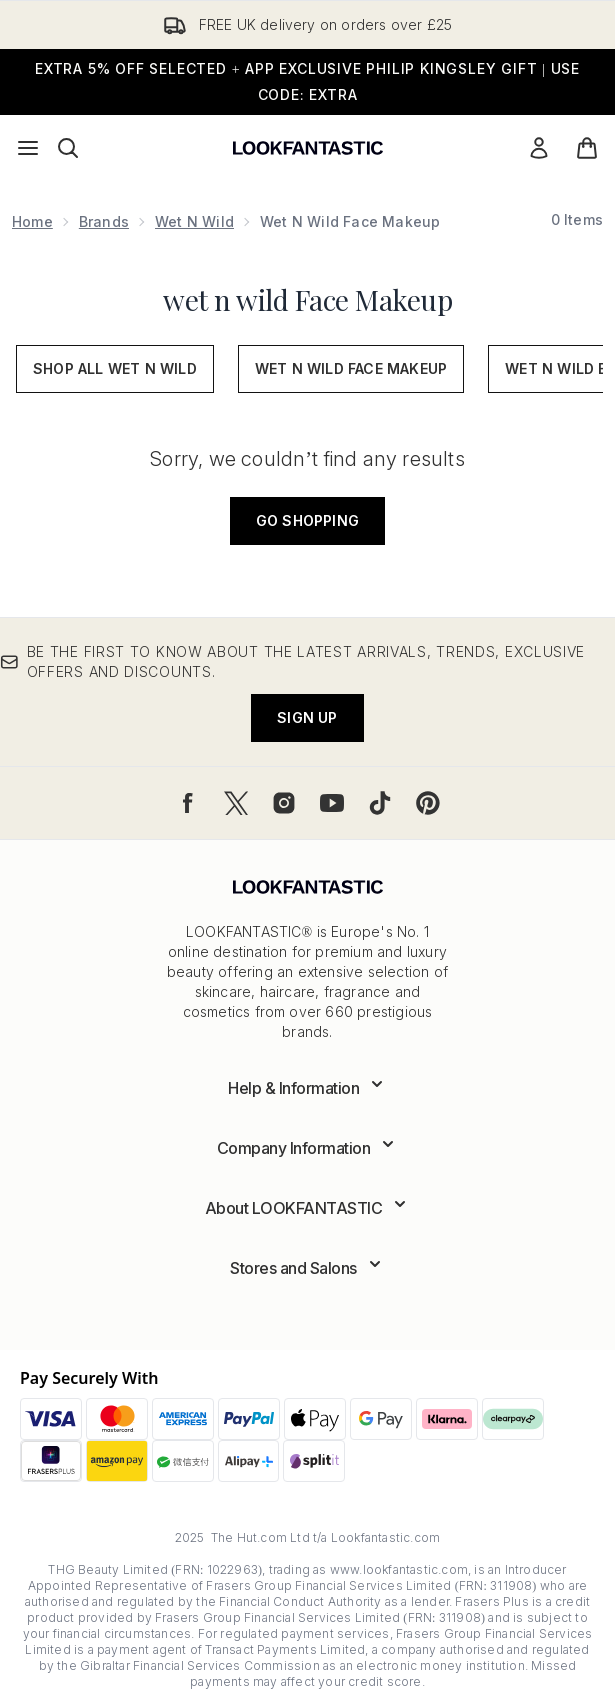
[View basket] (587, 148)
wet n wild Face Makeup (307, 299)
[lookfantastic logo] (308, 148)
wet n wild (194, 221)
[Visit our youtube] (332, 803)
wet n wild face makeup (351, 368)
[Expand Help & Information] (307, 1088)
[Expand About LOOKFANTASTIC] (308, 1208)
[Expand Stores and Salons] (307, 1268)
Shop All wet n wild (115, 368)
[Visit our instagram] (284, 803)
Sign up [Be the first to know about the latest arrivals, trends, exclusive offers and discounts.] (307, 717)
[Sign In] (539, 148)
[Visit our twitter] (236, 803)
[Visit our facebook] (188, 803)
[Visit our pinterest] (428, 803)
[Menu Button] (28, 148)
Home (32, 221)
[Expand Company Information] (308, 1148)
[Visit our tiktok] (380, 803)
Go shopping (307, 520)
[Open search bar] (68, 148)
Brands (104, 221)
